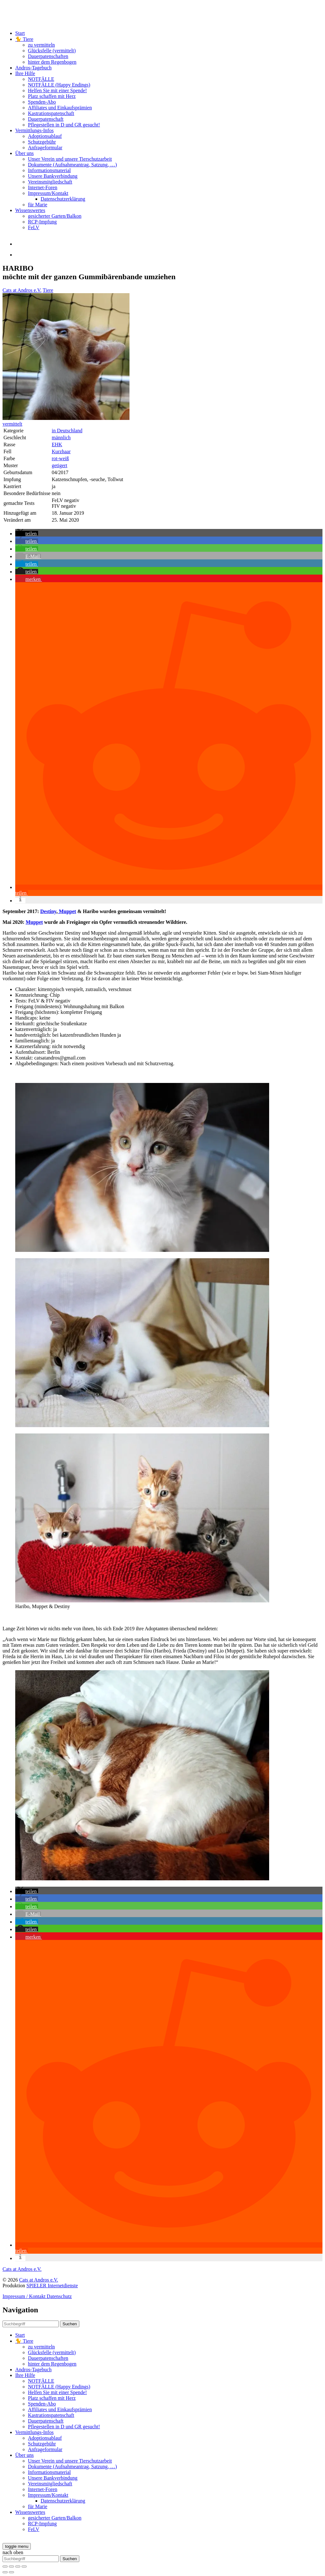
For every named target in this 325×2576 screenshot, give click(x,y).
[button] (26, 533)
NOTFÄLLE (41, 79)
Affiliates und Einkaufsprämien (60, 107)
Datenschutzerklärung (63, 199)
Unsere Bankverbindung (52, 176)
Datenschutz (59, 2296)
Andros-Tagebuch (33, 67)
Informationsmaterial (49, 170)
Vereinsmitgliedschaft (50, 181)
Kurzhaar (61, 451)
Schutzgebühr (42, 142)
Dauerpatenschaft (45, 119)
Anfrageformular (45, 147)
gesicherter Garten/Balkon (54, 216)
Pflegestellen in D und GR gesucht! (64, 124)
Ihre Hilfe (25, 73)
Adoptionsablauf (45, 136)
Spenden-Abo (42, 102)
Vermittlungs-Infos (34, 130)
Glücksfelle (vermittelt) (52, 50)
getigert (59, 465)
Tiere (48, 290)
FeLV (33, 227)
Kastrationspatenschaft (51, 113)
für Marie (37, 204)
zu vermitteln (41, 45)
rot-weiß (60, 458)
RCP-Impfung (42, 221)
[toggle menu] (17, 2546)
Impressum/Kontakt (48, 193)
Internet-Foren (42, 187)
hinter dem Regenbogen (52, 62)
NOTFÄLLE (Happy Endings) (59, 84)
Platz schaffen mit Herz (52, 96)
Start (20, 33)
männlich (61, 437)
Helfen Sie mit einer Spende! (57, 90)
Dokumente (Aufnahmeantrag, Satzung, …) (72, 164)
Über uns (24, 153)
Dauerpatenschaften (48, 56)
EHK (57, 444)
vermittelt (12, 424)
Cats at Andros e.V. (22, 290)
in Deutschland (67, 430)
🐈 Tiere (24, 39)
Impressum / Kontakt (25, 2296)
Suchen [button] (70, 2324)
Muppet (66, 911)
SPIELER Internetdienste (52, 2285)
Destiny (48, 911)
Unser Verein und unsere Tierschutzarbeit (70, 159)
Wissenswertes (30, 210)
